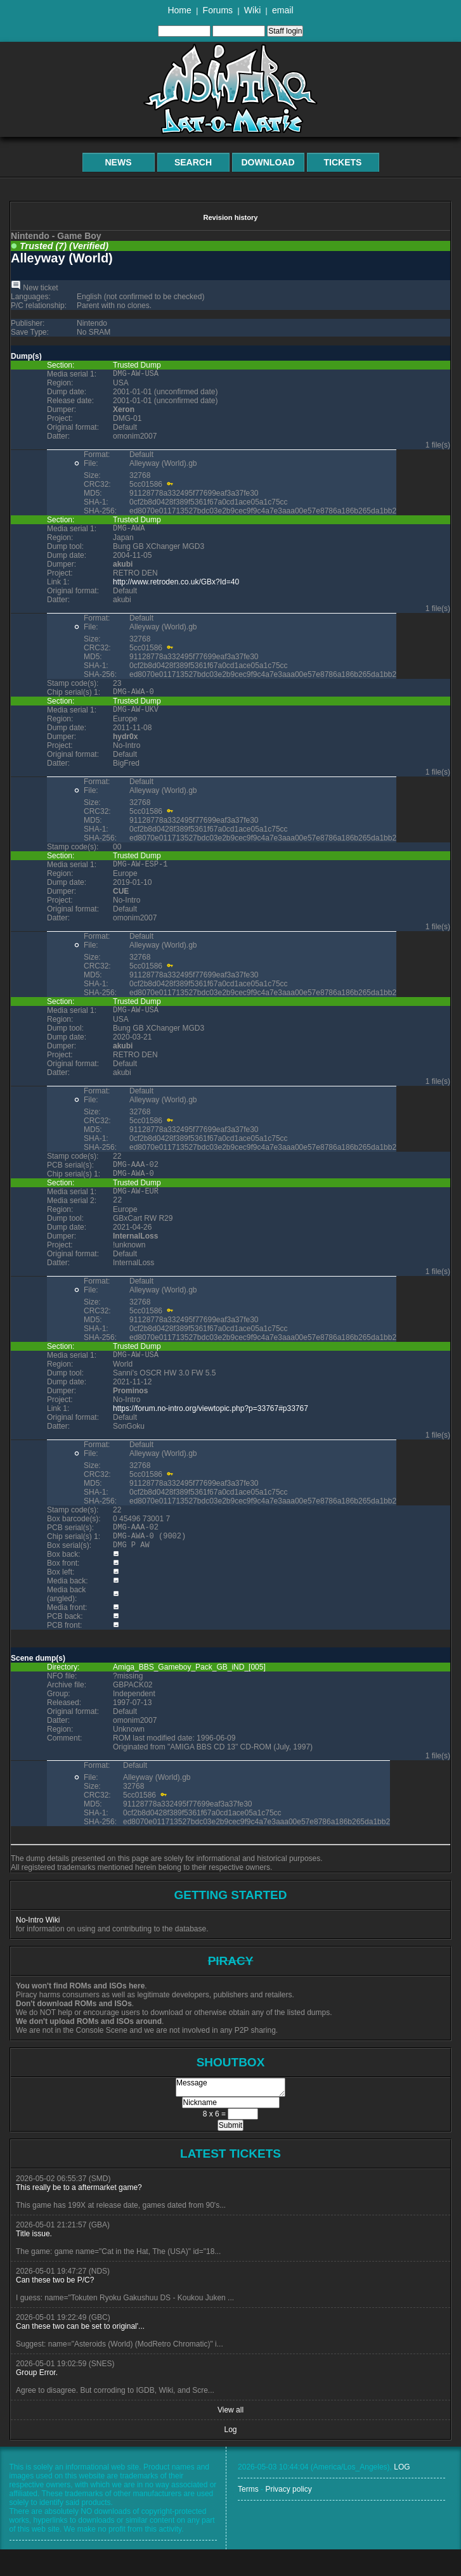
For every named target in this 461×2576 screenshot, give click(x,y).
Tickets (343, 162)
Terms (248, 2515)
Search (193, 162)
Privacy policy (288, 2515)
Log (230, 2456)
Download (268, 162)
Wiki (252, 10)
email (282, 10)
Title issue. (34, 2260)
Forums (218, 10)
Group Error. (37, 2399)
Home (179, 10)
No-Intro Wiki (38, 1946)
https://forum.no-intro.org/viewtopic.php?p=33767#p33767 (210, 1429)
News (118, 162)
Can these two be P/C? (55, 2306)
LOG (402, 2493)
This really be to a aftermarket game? (79, 2214)
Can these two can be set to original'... (80, 2352)
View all (230, 2436)
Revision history (230, 217)
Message (230, 2113)
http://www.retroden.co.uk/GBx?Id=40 (176, 585)
